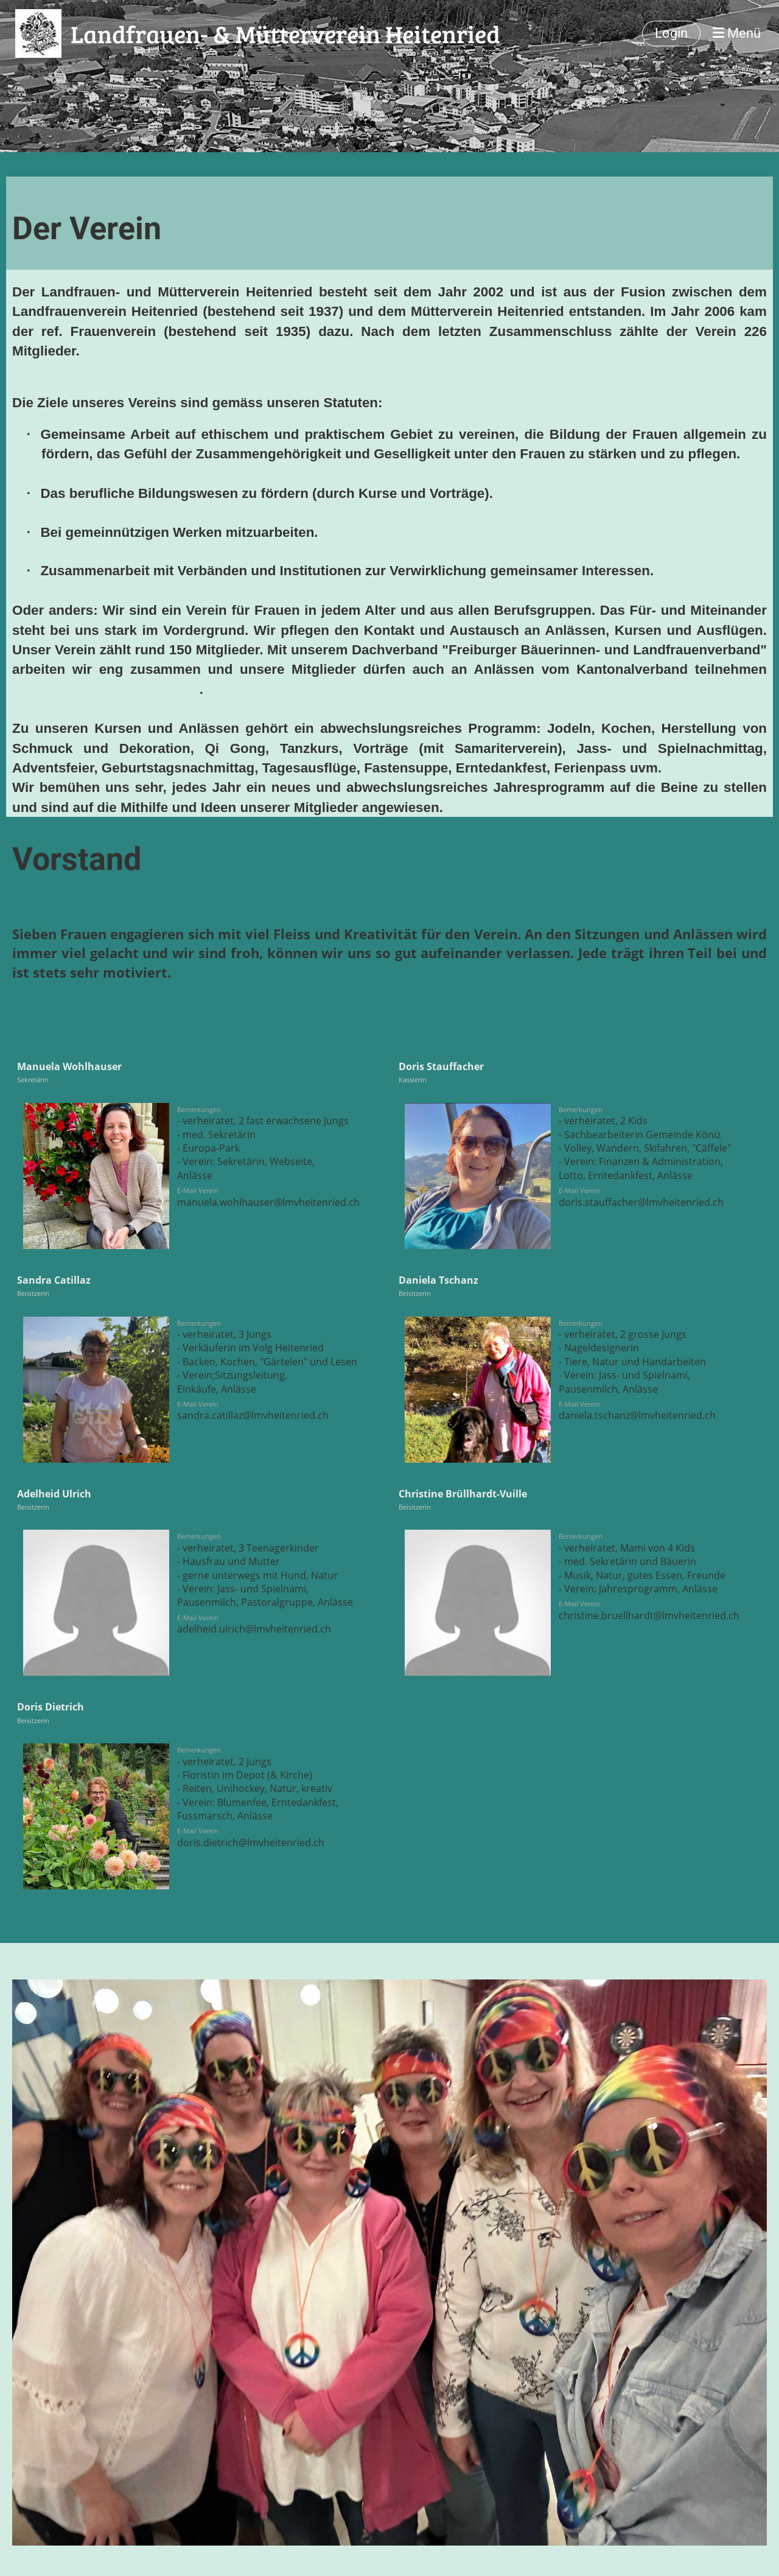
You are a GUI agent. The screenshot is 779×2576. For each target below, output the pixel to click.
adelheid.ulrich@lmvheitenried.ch (254, 1629)
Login (671, 33)
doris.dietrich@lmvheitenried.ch (250, 1842)
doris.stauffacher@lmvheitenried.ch (641, 1202)
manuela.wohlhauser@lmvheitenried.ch (268, 1202)
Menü (737, 33)
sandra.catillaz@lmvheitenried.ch (253, 1415)
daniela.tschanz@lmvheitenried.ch (637, 1415)
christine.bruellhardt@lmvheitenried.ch (649, 1615)
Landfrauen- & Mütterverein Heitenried (285, 33)
